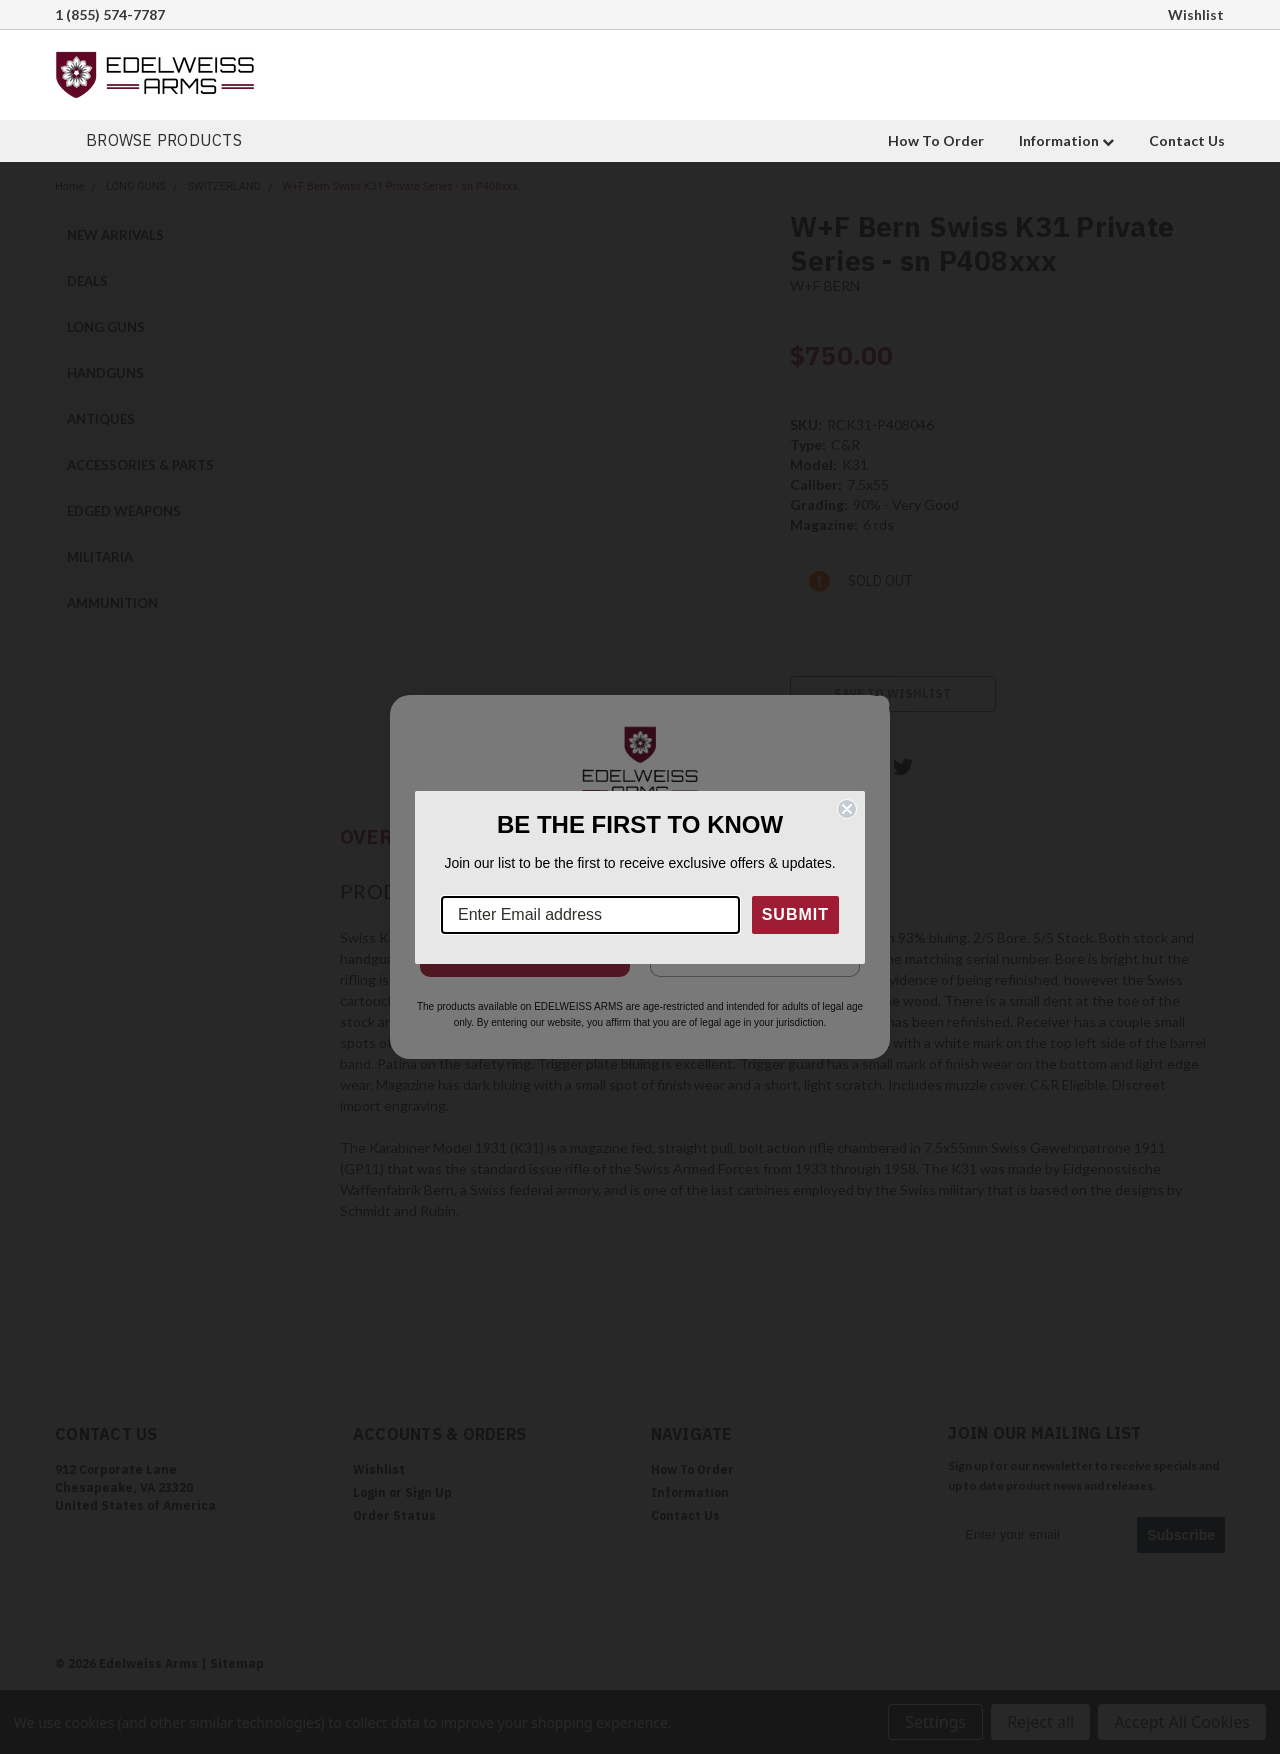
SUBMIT (795, 914)
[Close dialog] (847, 809)
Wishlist (1196, 14)
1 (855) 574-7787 (110, 14)
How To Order (936, 140)
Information (1066, 140)
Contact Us (1187, 140)
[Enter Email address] (590, 915)
